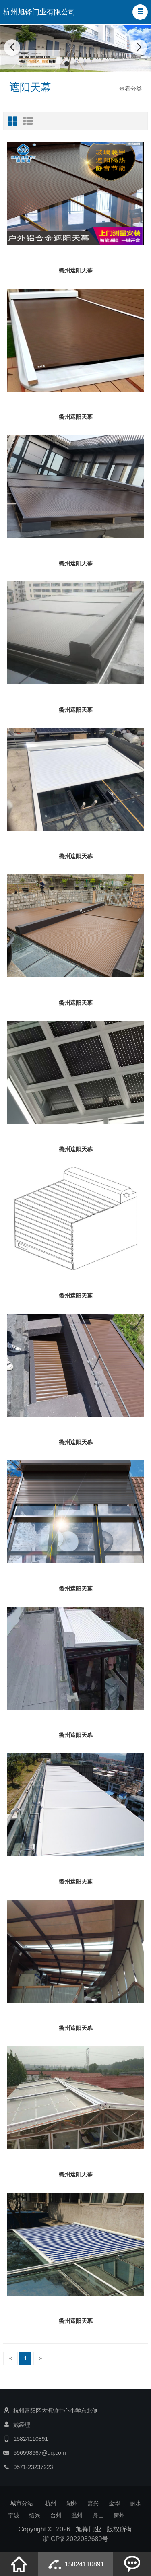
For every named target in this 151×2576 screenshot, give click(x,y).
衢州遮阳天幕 (76, 270)
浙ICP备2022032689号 (76, 2538)
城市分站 (21, 2503)
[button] (140, 12)
